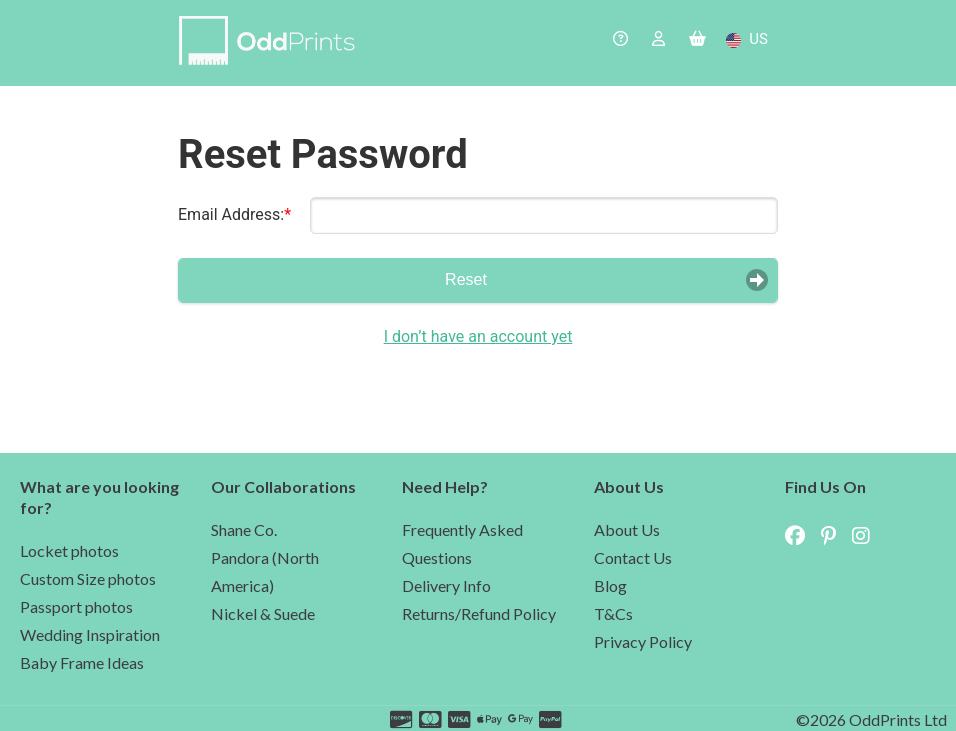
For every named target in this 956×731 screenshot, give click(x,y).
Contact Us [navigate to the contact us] (633, 557)
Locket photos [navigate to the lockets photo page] (69, 550)
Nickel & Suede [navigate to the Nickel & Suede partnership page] (263, 613)
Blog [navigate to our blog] (610, 585)
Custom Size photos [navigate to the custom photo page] (88, 578)
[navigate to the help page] (620, 40)
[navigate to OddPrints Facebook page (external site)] (801, 536)
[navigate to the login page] (658, 40)
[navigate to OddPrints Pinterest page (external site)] (834, 536)
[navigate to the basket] (697, 40)
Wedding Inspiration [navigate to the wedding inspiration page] (90, 634)
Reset (466, 279)
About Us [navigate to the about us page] (627, 529)
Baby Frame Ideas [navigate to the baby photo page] (82, 662)
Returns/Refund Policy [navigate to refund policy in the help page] (479, 613)
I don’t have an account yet (478, 336)
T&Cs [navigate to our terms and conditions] (613, 613)
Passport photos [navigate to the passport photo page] (76, 606)
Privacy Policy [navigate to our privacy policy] (643, 641)
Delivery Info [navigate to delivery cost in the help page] (446, 585)
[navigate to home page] (271, 43)
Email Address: (231, 214)
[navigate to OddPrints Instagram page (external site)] (867, 536)
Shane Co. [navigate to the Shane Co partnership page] (244, 529)
